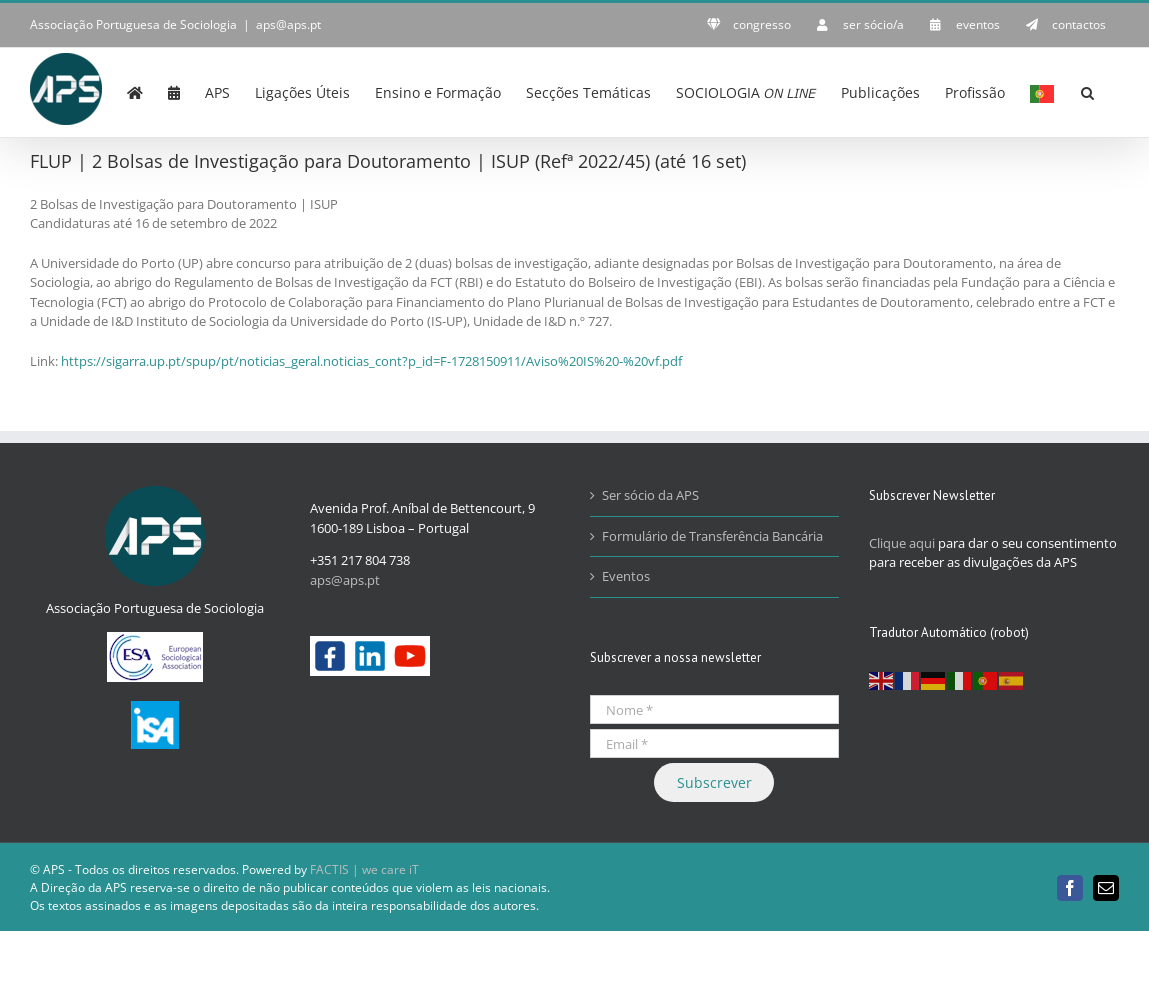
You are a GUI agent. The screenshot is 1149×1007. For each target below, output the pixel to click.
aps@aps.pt (288, 24)
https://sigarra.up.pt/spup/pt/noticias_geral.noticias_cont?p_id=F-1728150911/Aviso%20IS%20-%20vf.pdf (371, 361)
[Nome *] (715, 709)
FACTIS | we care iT (364, 869)
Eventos (626, 576)
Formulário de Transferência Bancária (712, 536)
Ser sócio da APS (650, 495)
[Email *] (715, 743)
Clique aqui (902, 543)
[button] (1087, 91)
